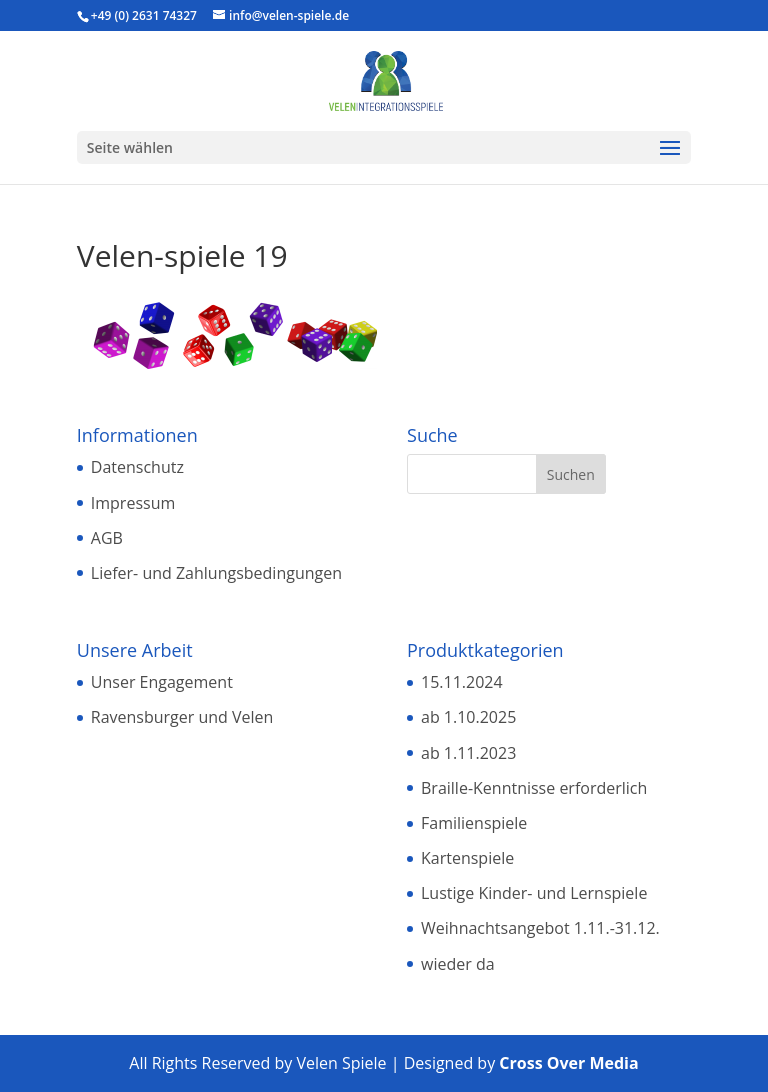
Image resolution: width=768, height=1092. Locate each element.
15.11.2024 (462, 682)
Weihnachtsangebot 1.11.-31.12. (540, 928)
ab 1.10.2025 (468, 717)
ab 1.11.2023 (468, 753)
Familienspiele (474, 823)
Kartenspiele (467, 858)
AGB (107, 538)
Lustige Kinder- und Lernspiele (534, 893)
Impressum (133, 503)
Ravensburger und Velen (182, 717)
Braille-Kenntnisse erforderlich (534, 788)
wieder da (458, 964)
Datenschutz (137, 467)
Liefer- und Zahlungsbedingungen (216, 573)
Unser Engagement (162, 682)
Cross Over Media (568, 1063)
